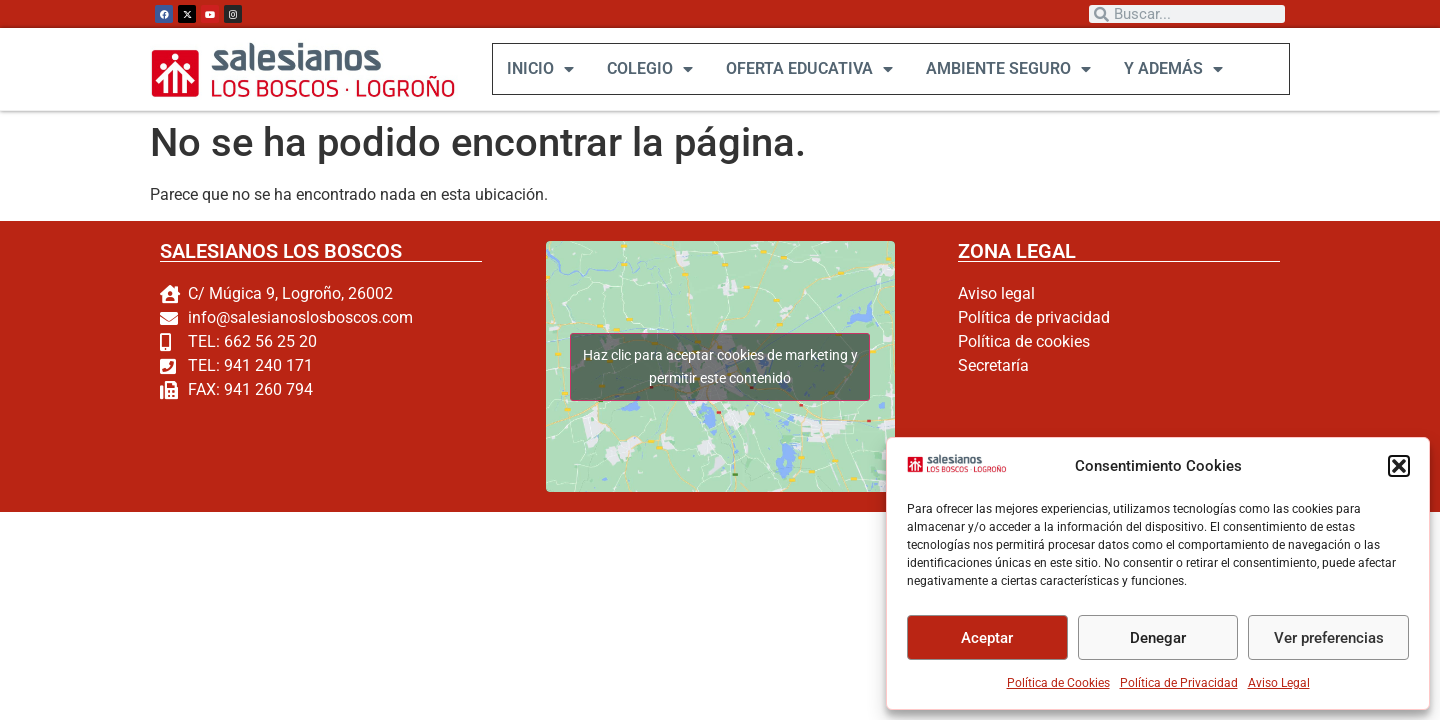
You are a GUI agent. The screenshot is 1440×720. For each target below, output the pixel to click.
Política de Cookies (1058, 683)
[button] (1399, 466)
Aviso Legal (1279, 683)
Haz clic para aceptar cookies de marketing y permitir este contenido (719, 366)
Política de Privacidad (1179, 683)
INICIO (539, 69)
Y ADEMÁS (1172, 69)
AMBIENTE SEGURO (1007, 69)
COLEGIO (649, 69)
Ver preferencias (1329, 638)
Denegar (1158, 638)
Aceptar (987, 638)
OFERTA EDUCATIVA (808, 69)
